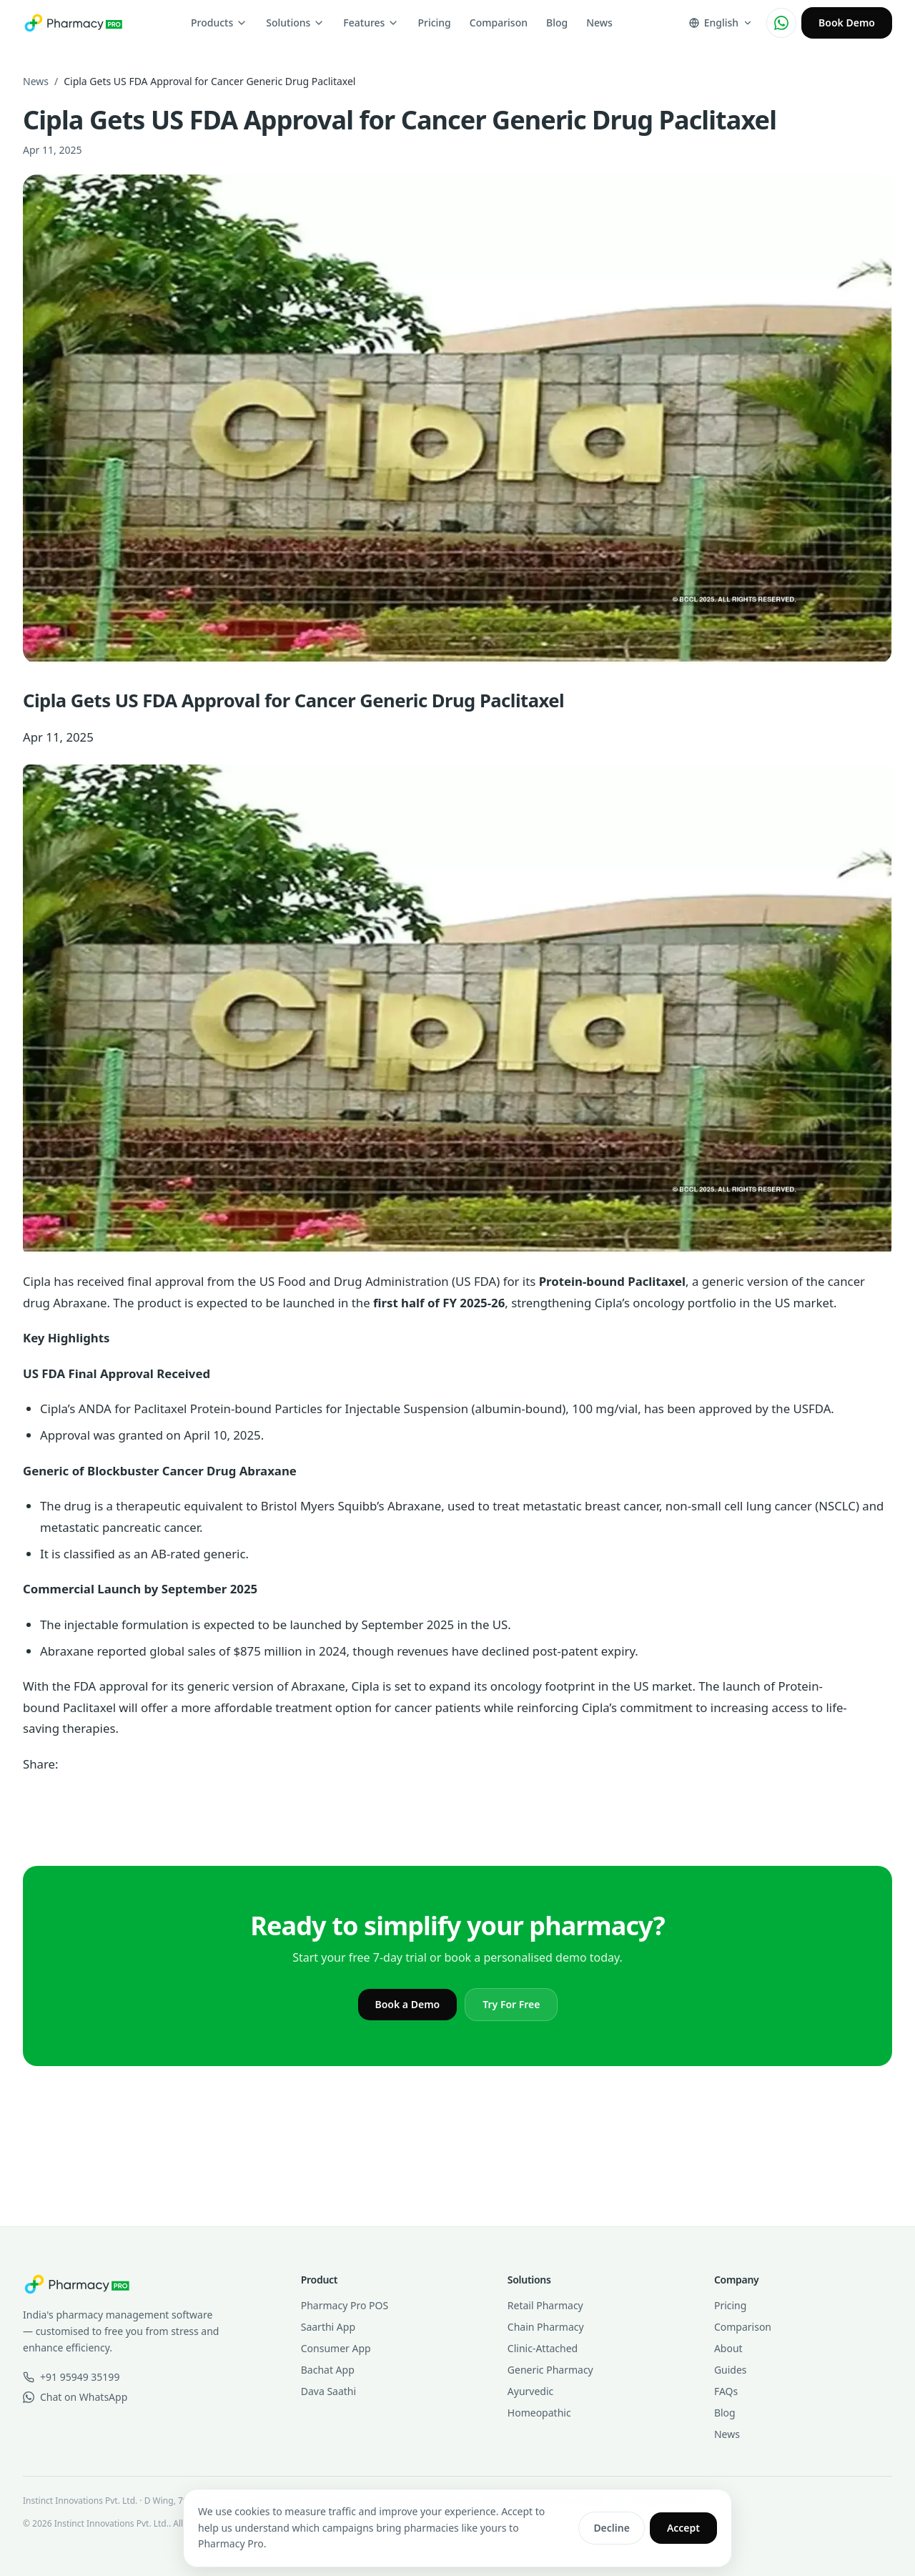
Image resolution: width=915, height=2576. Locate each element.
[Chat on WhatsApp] (781, 23)
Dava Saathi (328, 2391)
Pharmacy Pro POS (344, 2305)
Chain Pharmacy (546, 2327)
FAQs (726, 2391)
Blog (557, 22)
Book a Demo (407, 2004)
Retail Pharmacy (545, 2305)
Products (219, 22)
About (728, 2348)
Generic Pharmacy (550, 2369)
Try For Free (511, 2004)
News (599, 22)
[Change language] (720, 23)
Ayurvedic (530, 2391)
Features (371, 22)
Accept (683, 2528)
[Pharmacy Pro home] (73, 23)
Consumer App (336, 2348)
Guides (730, 2369)
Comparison (499, 22)
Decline (611, 2528)
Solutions (295, 22)
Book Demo (846, 22)
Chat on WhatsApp (75, 2397)
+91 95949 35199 (71, 2377)
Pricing (433, 22)
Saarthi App (328, 2327)
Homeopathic (539, 2412)
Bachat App (328, 2369)
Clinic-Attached (543, 2348)
